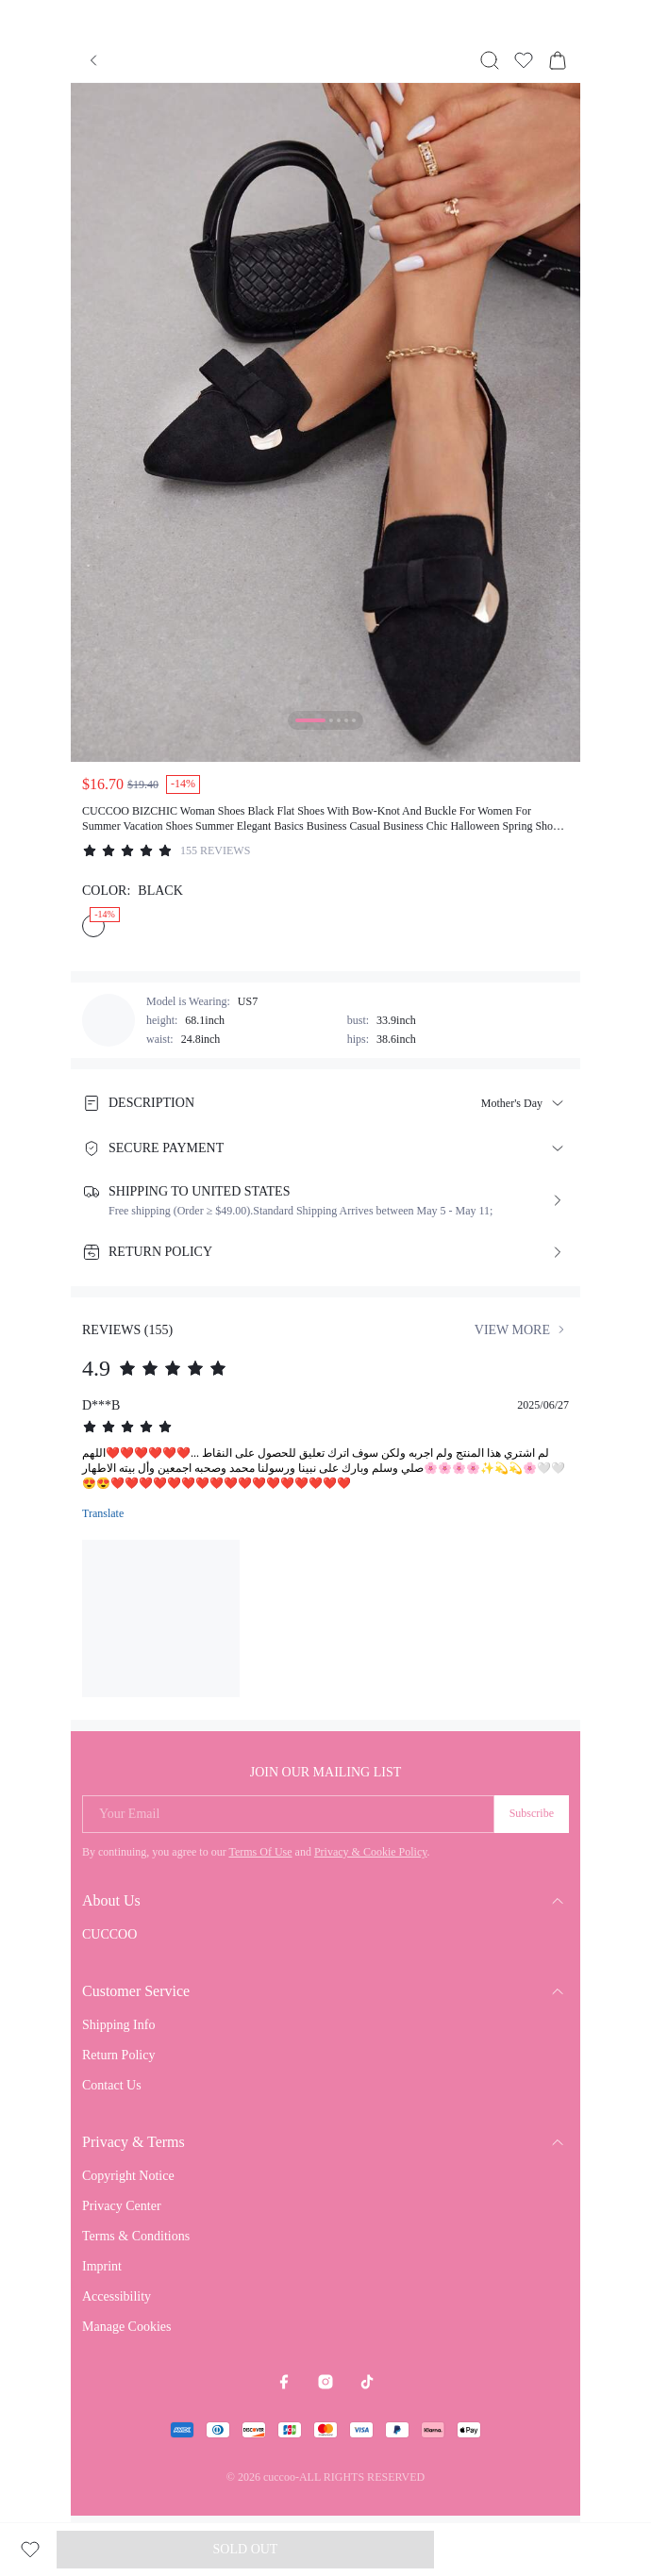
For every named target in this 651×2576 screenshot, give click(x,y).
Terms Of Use (260, 1851)
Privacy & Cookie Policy (370, 1851)
